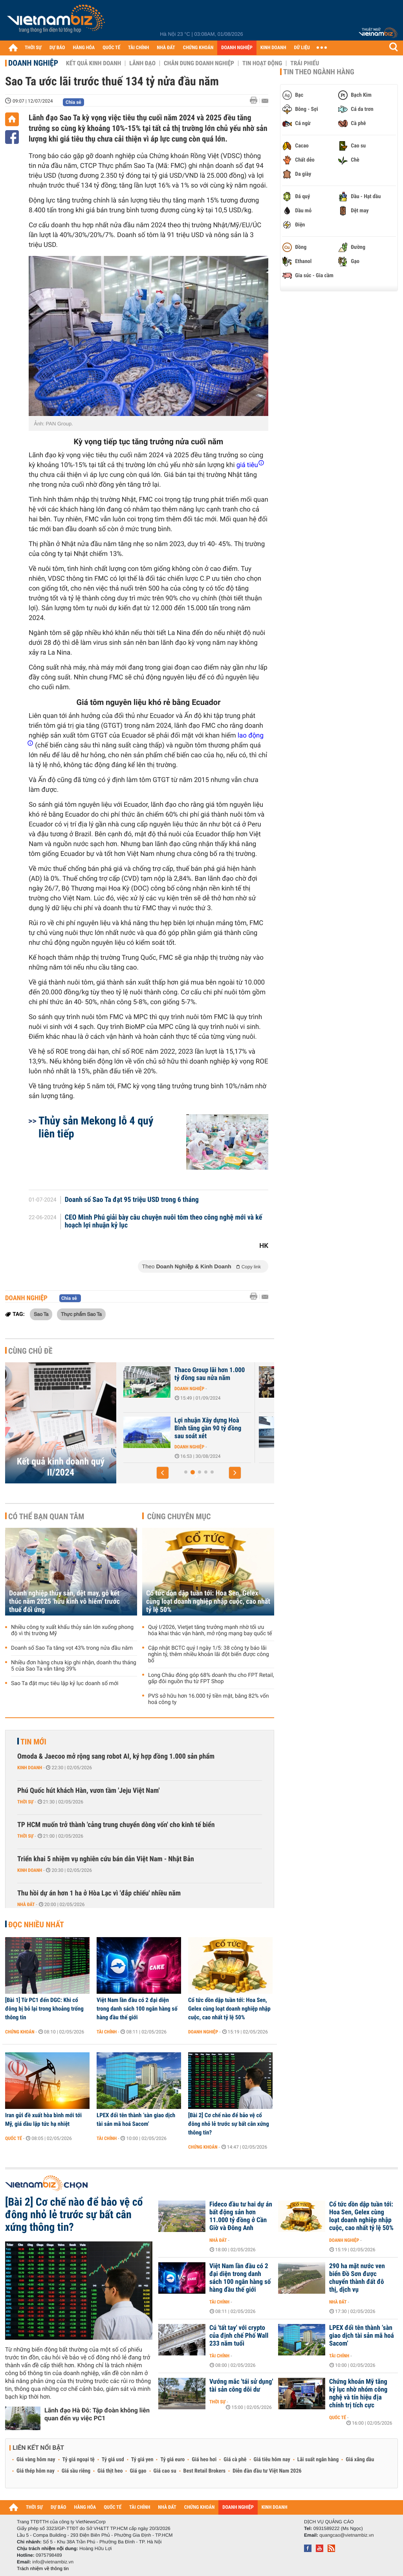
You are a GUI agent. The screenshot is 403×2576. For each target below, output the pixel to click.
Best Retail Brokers (204, 2471)
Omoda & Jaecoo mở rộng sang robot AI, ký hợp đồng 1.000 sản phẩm (115, 1756)
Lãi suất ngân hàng (318, 2459)
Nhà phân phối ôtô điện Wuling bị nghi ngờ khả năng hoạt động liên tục (172, 1428)
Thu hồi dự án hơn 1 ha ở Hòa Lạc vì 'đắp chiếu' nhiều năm (99, 1893)
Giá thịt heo (110, 2471)
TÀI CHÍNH (138, 48)
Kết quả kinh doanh (93, 63)
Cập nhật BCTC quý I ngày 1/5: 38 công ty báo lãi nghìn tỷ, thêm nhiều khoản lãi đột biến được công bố (208, 1654)
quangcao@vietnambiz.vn (346, 2535)
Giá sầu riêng (76, 2471)
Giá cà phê (234, 2459)
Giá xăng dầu (360, 2459)
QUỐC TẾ (111, 48)
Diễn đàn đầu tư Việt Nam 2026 (267, 2471)
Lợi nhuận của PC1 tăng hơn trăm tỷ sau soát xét (171, 1374)
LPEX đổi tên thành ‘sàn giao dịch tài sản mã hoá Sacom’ (136, 2119)
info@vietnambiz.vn (52, 2562)
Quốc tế (13, 2138)
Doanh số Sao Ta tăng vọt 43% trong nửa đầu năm (72, 1648)
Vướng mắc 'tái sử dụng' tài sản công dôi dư (241, 2386)
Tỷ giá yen (142, 2459)
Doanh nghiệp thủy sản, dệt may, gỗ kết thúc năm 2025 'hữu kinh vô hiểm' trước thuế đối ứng (64, 1601)
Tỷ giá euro (172, 2459)
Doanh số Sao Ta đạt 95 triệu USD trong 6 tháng (132, 1200)
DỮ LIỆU (302, 48)
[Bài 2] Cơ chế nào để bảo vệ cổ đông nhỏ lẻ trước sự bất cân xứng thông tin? (228, 2124)
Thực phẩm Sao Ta (81, 1313)
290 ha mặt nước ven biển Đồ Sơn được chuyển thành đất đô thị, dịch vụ (357, 2278)
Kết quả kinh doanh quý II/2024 (60, 1467)
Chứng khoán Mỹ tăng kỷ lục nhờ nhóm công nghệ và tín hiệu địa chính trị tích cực (358, 2393)
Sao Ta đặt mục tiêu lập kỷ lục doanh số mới (64, 1683)
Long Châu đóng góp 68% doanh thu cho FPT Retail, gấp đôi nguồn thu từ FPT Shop (211, 1678)
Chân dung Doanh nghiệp (199, 63)
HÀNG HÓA (84, 48)
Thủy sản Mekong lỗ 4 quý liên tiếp (95, 1127)
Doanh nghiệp (33, 63)
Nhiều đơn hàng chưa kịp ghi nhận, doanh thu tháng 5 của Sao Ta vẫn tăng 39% (73, 1666)
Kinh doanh (29, 1767)
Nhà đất (26, 1904)
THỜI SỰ (33, 48)
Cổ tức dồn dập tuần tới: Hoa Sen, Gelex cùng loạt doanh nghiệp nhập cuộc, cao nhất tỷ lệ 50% (208, 1601)
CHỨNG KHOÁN (198, 48)
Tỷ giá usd (113, 2459)
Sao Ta (41, 1313)
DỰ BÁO (57, 48)
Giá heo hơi (204, 2459)
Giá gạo (138, 2471)
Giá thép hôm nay (35, 2471)
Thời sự (25, 1802)
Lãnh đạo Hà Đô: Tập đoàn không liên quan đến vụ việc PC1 (97, 2414)
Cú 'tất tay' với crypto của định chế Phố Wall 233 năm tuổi (238, 2336)
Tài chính (107, 2032)
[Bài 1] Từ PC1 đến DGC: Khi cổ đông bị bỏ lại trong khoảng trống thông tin (44, 2008)
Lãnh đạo (142, 63)
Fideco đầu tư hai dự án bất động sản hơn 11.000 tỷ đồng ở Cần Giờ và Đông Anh (240, 2216)
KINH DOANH (273, 48)
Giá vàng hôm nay (35, 2459)
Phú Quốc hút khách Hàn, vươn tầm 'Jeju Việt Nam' (88, 1791)
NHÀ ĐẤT (166, 48)
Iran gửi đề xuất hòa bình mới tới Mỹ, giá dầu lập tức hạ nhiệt (43, 2119)
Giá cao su (165, 2471)
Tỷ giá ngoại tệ (78, 2459)
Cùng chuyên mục (179, 1516)
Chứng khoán (20, 2032)
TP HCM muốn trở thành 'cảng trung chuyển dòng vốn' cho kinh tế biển (116, 1825)
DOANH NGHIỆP (236, 48)
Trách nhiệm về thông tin (43, 2568)
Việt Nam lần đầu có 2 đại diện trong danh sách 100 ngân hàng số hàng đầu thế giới (137, 2008)
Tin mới (33, 1741)
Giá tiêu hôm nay (272, 2459)
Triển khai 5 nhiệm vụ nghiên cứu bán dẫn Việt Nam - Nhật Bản (105, 1859)
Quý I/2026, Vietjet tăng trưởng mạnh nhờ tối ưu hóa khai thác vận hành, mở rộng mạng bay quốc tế (210, 1630)
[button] (162, 1472)
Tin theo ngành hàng (318, 72)
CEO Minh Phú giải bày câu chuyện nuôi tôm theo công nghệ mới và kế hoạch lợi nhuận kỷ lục (163, 1221)
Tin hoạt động (262, 63)
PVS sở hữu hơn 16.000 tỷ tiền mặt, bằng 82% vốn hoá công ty (208, 1699)
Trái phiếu (304, 63)
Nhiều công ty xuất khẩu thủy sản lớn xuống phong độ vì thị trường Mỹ (72, 1630)
